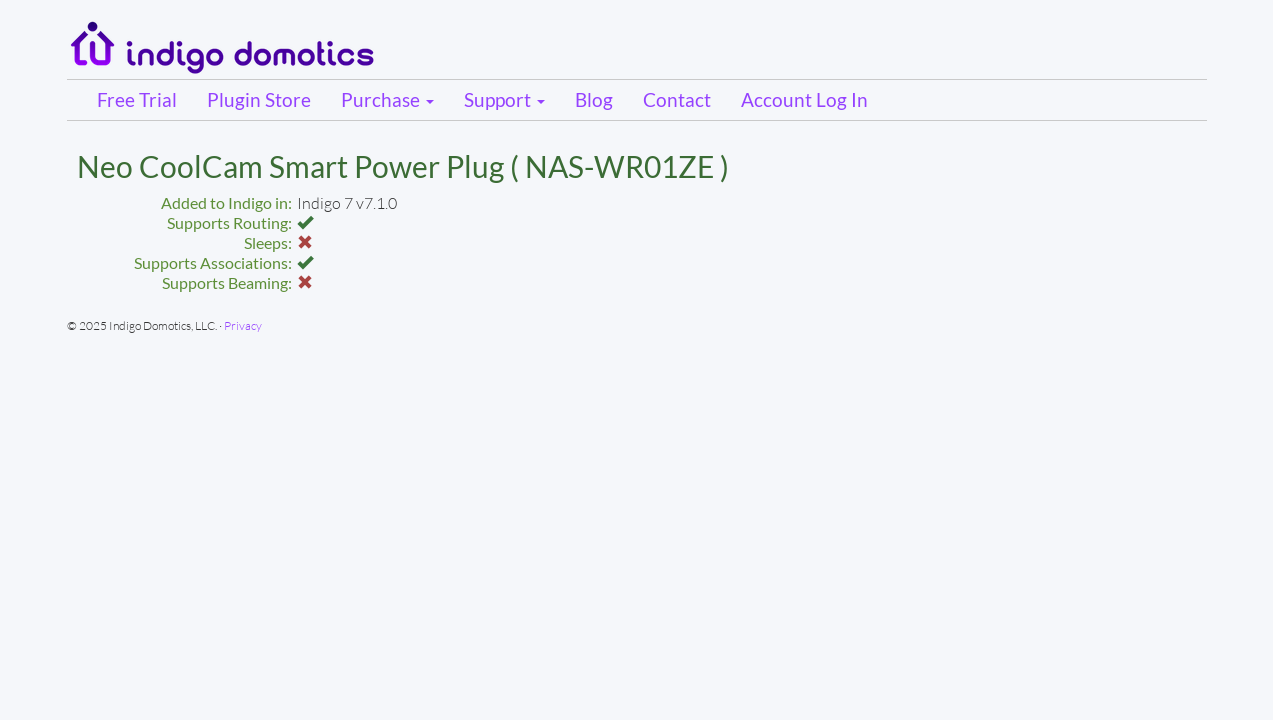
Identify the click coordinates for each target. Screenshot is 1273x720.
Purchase (387, 100)
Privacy (243, 325)
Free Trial (137, 100)
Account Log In (804, 100)
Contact (677, 100)
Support (504, 100)
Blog (594, 100)
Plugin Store (259, 100)
